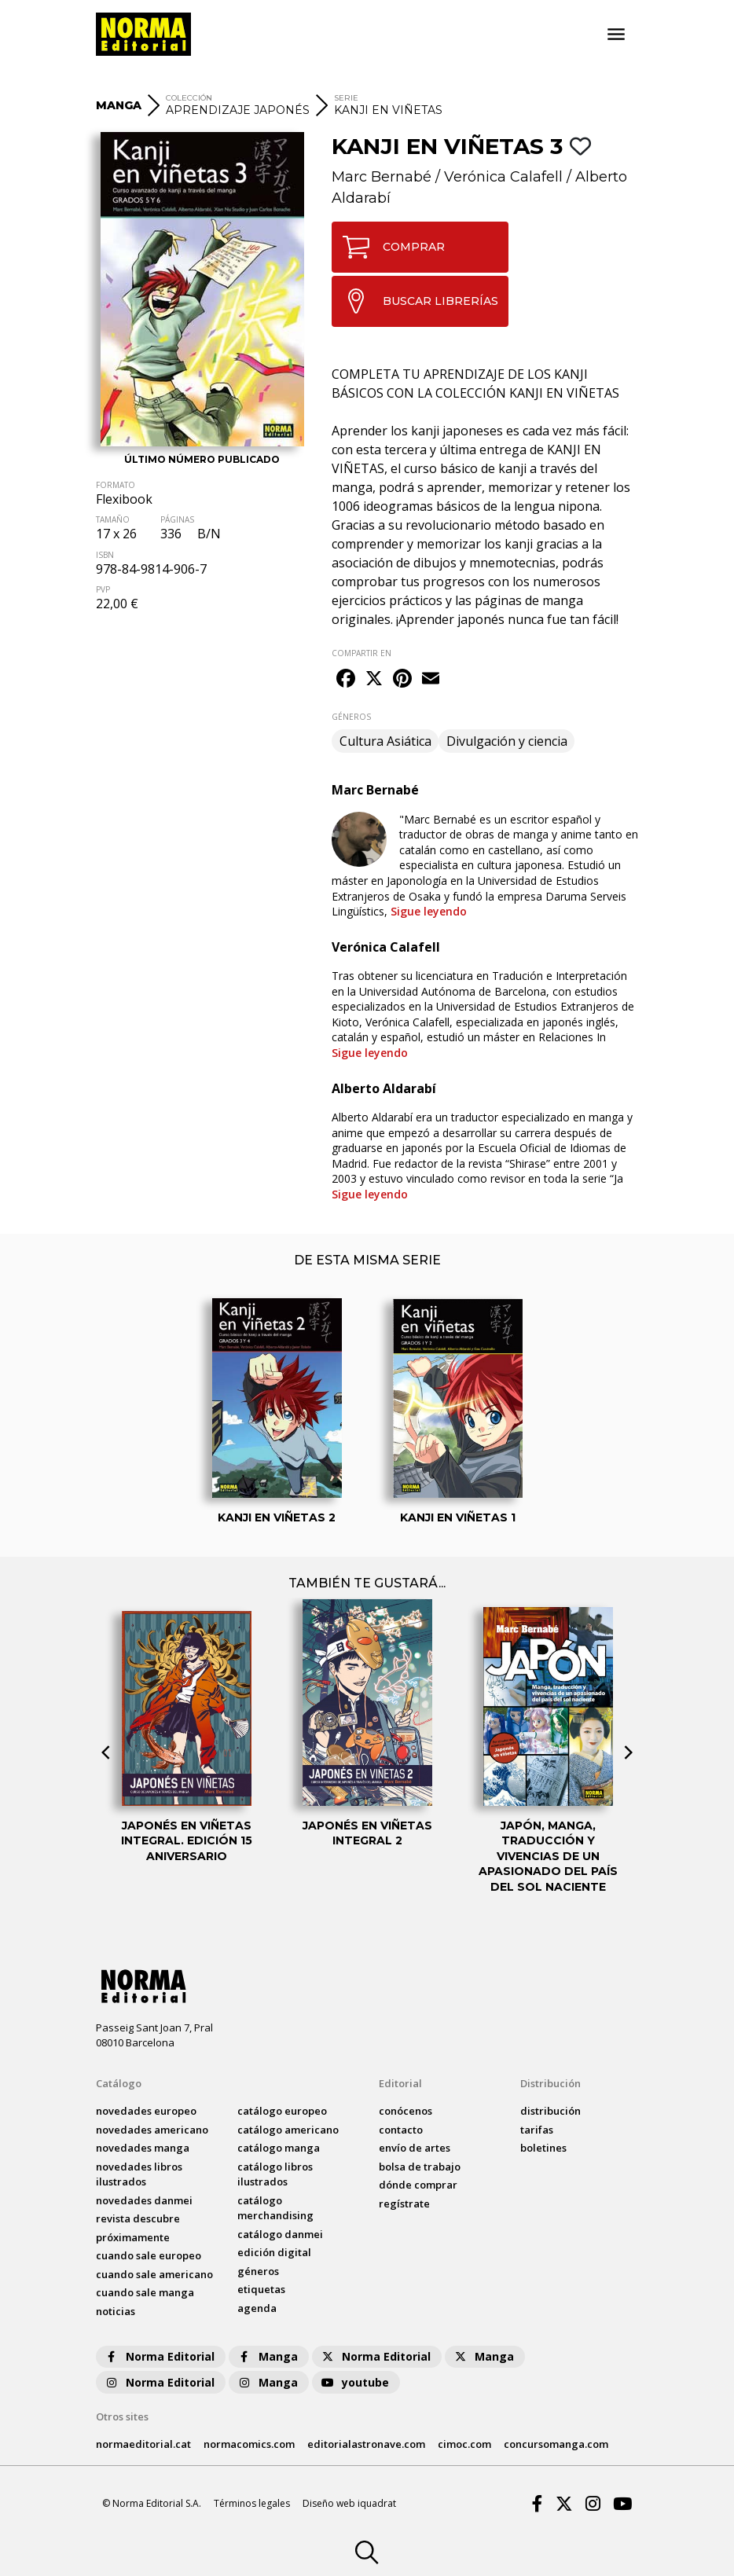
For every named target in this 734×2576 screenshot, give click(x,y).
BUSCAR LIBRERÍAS (415, 301)
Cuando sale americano (154, 2274)
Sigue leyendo (429, 911)
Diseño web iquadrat (349, 2503)
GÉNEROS (351, 716)
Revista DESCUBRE (138, 2218)
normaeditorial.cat (143, 2444)
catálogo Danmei (280, 2234)
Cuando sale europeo (148, 2255)
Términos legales (252, 2503)
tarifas (536, 2130)
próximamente (133, 2237)
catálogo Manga (278, 2148)
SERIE (346, 98)
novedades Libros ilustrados (139, 2174)
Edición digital (274, 2252)
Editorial (400, 2083)
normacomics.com (249, 2444)
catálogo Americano (288, 2130)
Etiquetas (261, 2289)
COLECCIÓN (189, 98)
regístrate (404, 2203)
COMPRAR (388, 247)
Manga (267, 2356)
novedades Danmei (144, 2200)
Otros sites (122, 2416)
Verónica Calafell (503, 176)
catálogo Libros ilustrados (275, 2174)
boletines (543, 2148)
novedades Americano (152, 2130)
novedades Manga (142, 2148)
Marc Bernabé (381, 176)
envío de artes (414, 2148)
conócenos (405, 2111)
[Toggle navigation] (616, 34)
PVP (103, 589)
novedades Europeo (146, 2111)
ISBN (105, 554)
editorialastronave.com (366, 2444)
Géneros (258, 2271)
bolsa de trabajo (420, 2167)
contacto (401, 2130)
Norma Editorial (159, 2356)
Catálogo (118, 2083)
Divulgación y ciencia (506, 741)
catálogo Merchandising (275, 2208)
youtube (354, 2382)
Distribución (550, 2083)
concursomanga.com (556, 2444)
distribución (550, 2111)
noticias (115, 2311)
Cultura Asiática (385, 741)
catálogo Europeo (282, 2111)
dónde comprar (418, 2185)
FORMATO (115, 484)
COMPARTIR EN (361, 653)
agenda (257, 2308)
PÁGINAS (177, 519)
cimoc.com (464, 2444)
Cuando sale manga (145, 2292)
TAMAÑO (113, 519)
